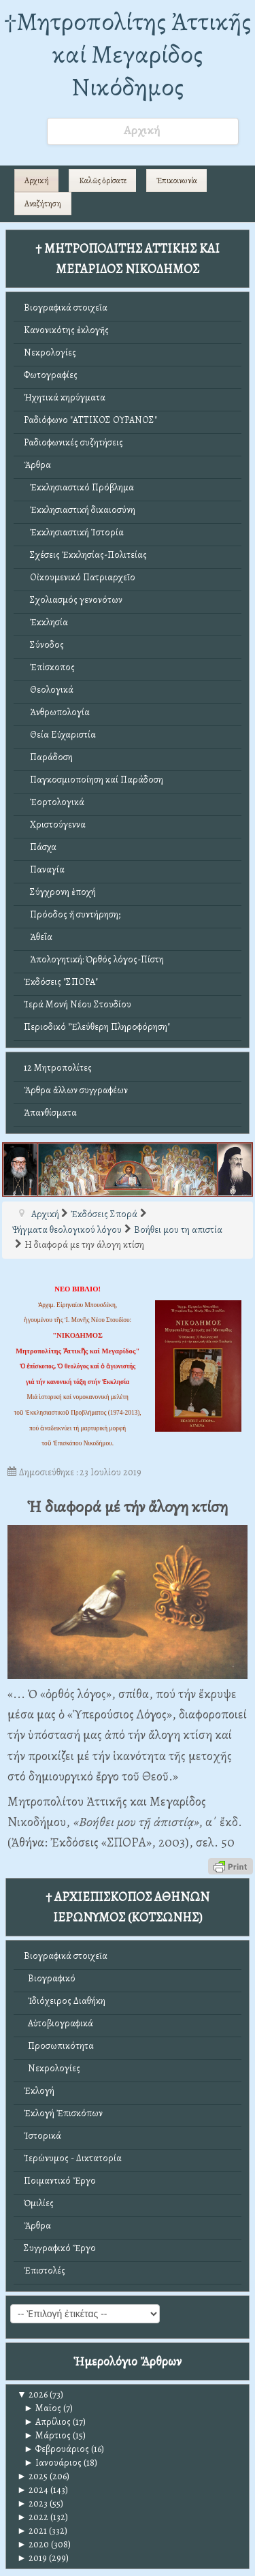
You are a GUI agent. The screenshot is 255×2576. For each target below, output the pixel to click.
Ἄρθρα (37, 464)
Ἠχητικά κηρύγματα (64, 397)
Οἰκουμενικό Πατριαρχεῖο (79, 577)
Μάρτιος (47, 2435)
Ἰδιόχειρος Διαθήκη (64, 2000)
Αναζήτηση (42, 203)
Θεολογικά (48, 689)
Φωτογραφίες (51, 374)
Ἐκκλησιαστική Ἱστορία (74, 532)
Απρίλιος (47, 2421)
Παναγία (44, 869)
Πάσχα (40, 847)
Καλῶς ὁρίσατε (102, 180)
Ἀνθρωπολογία (57, 712)
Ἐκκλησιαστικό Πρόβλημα (79, 487)
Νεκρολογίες (50, 352)
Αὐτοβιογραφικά (58, 2023)
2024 (32, 2489)
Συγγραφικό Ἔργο (60, 2248)
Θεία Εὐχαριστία (60, 734)
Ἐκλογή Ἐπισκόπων (63, 2113)
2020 (33, 2544)
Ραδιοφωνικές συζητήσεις (73, 442)
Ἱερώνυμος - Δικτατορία (73, 2158)
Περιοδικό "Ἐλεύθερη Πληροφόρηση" (97, 1026)
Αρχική (36, 180)
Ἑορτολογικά (54, 802)
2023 (32, 2503)
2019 (32, 2557)
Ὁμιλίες (39, 2203)
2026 (32, 2394)
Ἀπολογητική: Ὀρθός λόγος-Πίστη (94, 959)
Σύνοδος (44, 644)
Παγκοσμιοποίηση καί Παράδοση (93, 779)
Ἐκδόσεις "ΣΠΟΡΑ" (61, 981)
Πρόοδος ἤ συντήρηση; (72, 914)
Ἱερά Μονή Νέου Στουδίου (77, 1004)
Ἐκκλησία (46, 622)
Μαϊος (42, 2408)
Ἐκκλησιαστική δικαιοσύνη (79, 509)
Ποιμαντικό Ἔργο (60, 2180)
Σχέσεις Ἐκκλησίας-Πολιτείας (85, 554)
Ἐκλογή (39, 2090)
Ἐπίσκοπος (49, 667)
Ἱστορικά (42, 2135)
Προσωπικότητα (59, 2045)
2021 (32, 2530)
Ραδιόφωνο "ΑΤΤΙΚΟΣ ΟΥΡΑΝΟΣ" (90, 419)
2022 (32, 2517)
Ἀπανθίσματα (50, 1112)
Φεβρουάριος (56, 2449)
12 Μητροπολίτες (58, 1067)
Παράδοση (48, 757)
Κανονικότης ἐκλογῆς (66, 330)
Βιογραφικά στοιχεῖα (65, 307)
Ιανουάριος (53, 2462)
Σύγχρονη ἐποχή (60, 891)
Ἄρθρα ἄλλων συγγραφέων (76, 1090)
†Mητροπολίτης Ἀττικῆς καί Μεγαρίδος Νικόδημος (127, 54)
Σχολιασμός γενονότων (73, 599)
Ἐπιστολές (44, 2270)
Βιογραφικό (49, 1978)
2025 (32, 2476)
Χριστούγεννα (55, 824)
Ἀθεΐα (38, 936)
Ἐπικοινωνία (176, 180)
